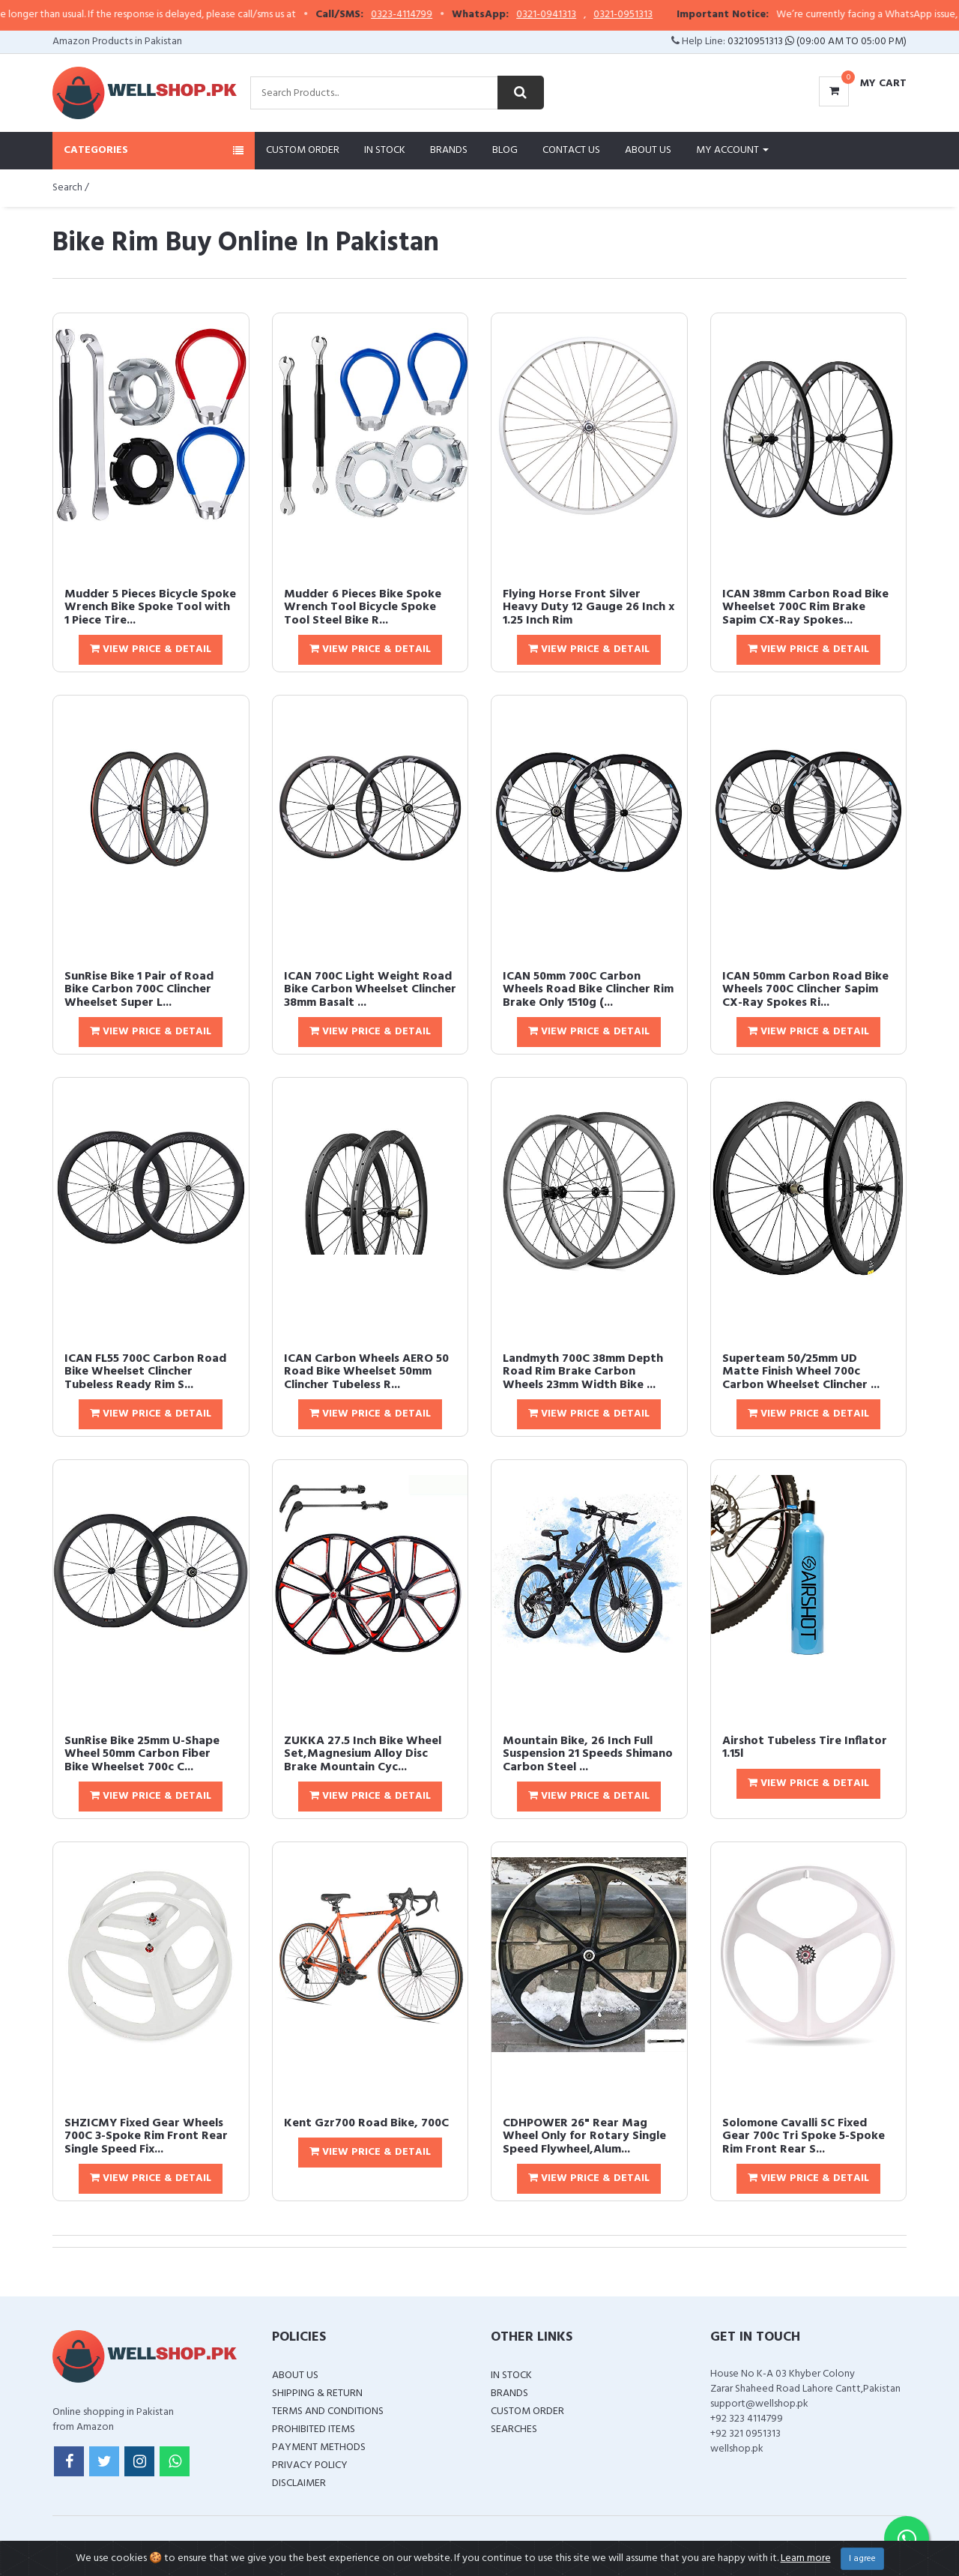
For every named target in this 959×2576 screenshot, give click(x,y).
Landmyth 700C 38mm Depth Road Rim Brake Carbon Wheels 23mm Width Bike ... (583, 1372)
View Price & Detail (150, 649)
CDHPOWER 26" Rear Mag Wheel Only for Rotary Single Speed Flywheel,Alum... (584, 2136)
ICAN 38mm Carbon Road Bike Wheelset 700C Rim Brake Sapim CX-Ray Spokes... (805, 607)
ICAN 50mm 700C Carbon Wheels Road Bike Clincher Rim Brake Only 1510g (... (588, 990)
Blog (505, 150)
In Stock (384, 150)
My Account (732, 150)
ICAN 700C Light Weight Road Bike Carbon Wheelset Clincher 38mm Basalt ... (370, 990)
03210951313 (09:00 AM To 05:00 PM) (817, 41)
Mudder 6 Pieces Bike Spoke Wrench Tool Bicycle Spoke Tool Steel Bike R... (362, 607)
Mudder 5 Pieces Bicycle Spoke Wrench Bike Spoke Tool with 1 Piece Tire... (150, 607)
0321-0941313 (584, 14)
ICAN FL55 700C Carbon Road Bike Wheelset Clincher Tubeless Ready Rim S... (145, 1372)
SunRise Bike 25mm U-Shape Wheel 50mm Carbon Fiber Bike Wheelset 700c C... (142, 1754)
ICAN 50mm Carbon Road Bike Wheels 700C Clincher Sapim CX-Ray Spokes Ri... (805, 990)
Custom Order (302, 150)
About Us (648, 150)
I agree (862, 2558)
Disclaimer (299, 2483)
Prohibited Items (313, 2429)
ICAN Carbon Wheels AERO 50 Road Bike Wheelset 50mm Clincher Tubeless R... (366, 1372)
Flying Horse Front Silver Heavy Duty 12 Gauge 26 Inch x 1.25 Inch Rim (588, 607)
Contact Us (571, 150)
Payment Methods (319, 2447)
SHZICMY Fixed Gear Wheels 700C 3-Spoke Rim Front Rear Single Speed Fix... (146, 2136)
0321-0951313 (660, 14)
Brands (449, 150)
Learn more (806, 2558)
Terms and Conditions (328, 2411)
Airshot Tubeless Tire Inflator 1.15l (804, 1747)
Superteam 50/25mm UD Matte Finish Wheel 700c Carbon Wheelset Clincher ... (801, 1372)
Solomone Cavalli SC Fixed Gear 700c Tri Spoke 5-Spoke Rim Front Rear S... (803, 2136)
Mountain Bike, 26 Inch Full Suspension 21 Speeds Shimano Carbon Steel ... (588, 1754)
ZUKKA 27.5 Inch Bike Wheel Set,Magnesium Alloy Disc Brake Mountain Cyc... (362, 1754)
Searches (514, 2429)
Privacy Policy (310, 2465)
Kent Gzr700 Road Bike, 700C (366, 2123)
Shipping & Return (317, 2393)
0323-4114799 (439, 14)
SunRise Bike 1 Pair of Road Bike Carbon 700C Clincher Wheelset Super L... (139, 990)
